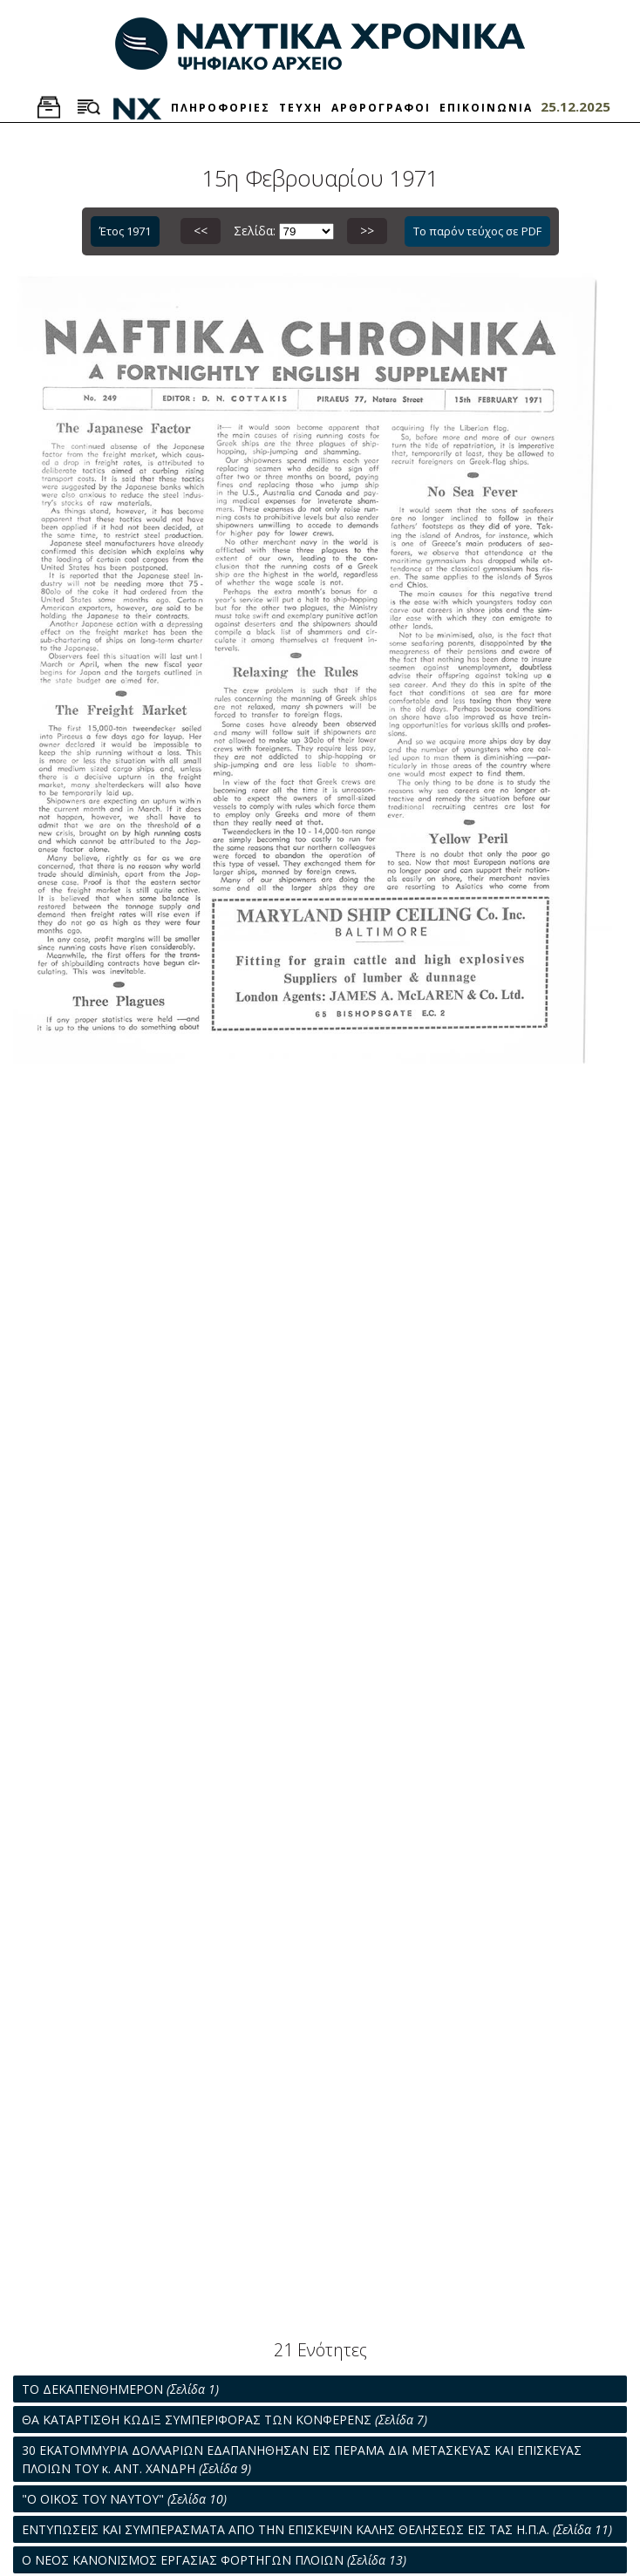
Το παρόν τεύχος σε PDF (477, 231)
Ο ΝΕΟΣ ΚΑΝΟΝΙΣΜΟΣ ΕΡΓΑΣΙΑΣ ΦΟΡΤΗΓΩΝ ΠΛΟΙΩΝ (214, 2560)
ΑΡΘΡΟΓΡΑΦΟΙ (381, 107)
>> (367, 230)
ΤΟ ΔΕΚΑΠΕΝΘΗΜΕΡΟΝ (120, 2389)
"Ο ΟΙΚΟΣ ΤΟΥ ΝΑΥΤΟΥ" (124, 2499)
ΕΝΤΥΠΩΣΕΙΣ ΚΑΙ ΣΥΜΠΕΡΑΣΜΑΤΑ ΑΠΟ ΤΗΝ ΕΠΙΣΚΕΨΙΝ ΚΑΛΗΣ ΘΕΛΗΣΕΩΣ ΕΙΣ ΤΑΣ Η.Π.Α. (317, 2529)
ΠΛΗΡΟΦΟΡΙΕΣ (220, 107)
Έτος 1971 (125, 231)
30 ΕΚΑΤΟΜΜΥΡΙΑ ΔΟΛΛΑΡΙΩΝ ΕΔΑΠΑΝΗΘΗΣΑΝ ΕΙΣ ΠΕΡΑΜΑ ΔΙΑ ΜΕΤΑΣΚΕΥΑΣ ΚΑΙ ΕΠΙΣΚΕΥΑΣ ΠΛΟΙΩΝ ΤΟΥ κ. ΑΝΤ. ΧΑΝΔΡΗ (302, 2459)
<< (201, 230)
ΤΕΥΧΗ (301, 107)
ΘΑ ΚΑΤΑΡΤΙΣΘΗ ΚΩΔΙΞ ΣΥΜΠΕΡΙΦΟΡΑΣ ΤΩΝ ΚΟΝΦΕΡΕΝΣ (224, 2419)
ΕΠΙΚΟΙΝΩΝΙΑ (486, 107)
